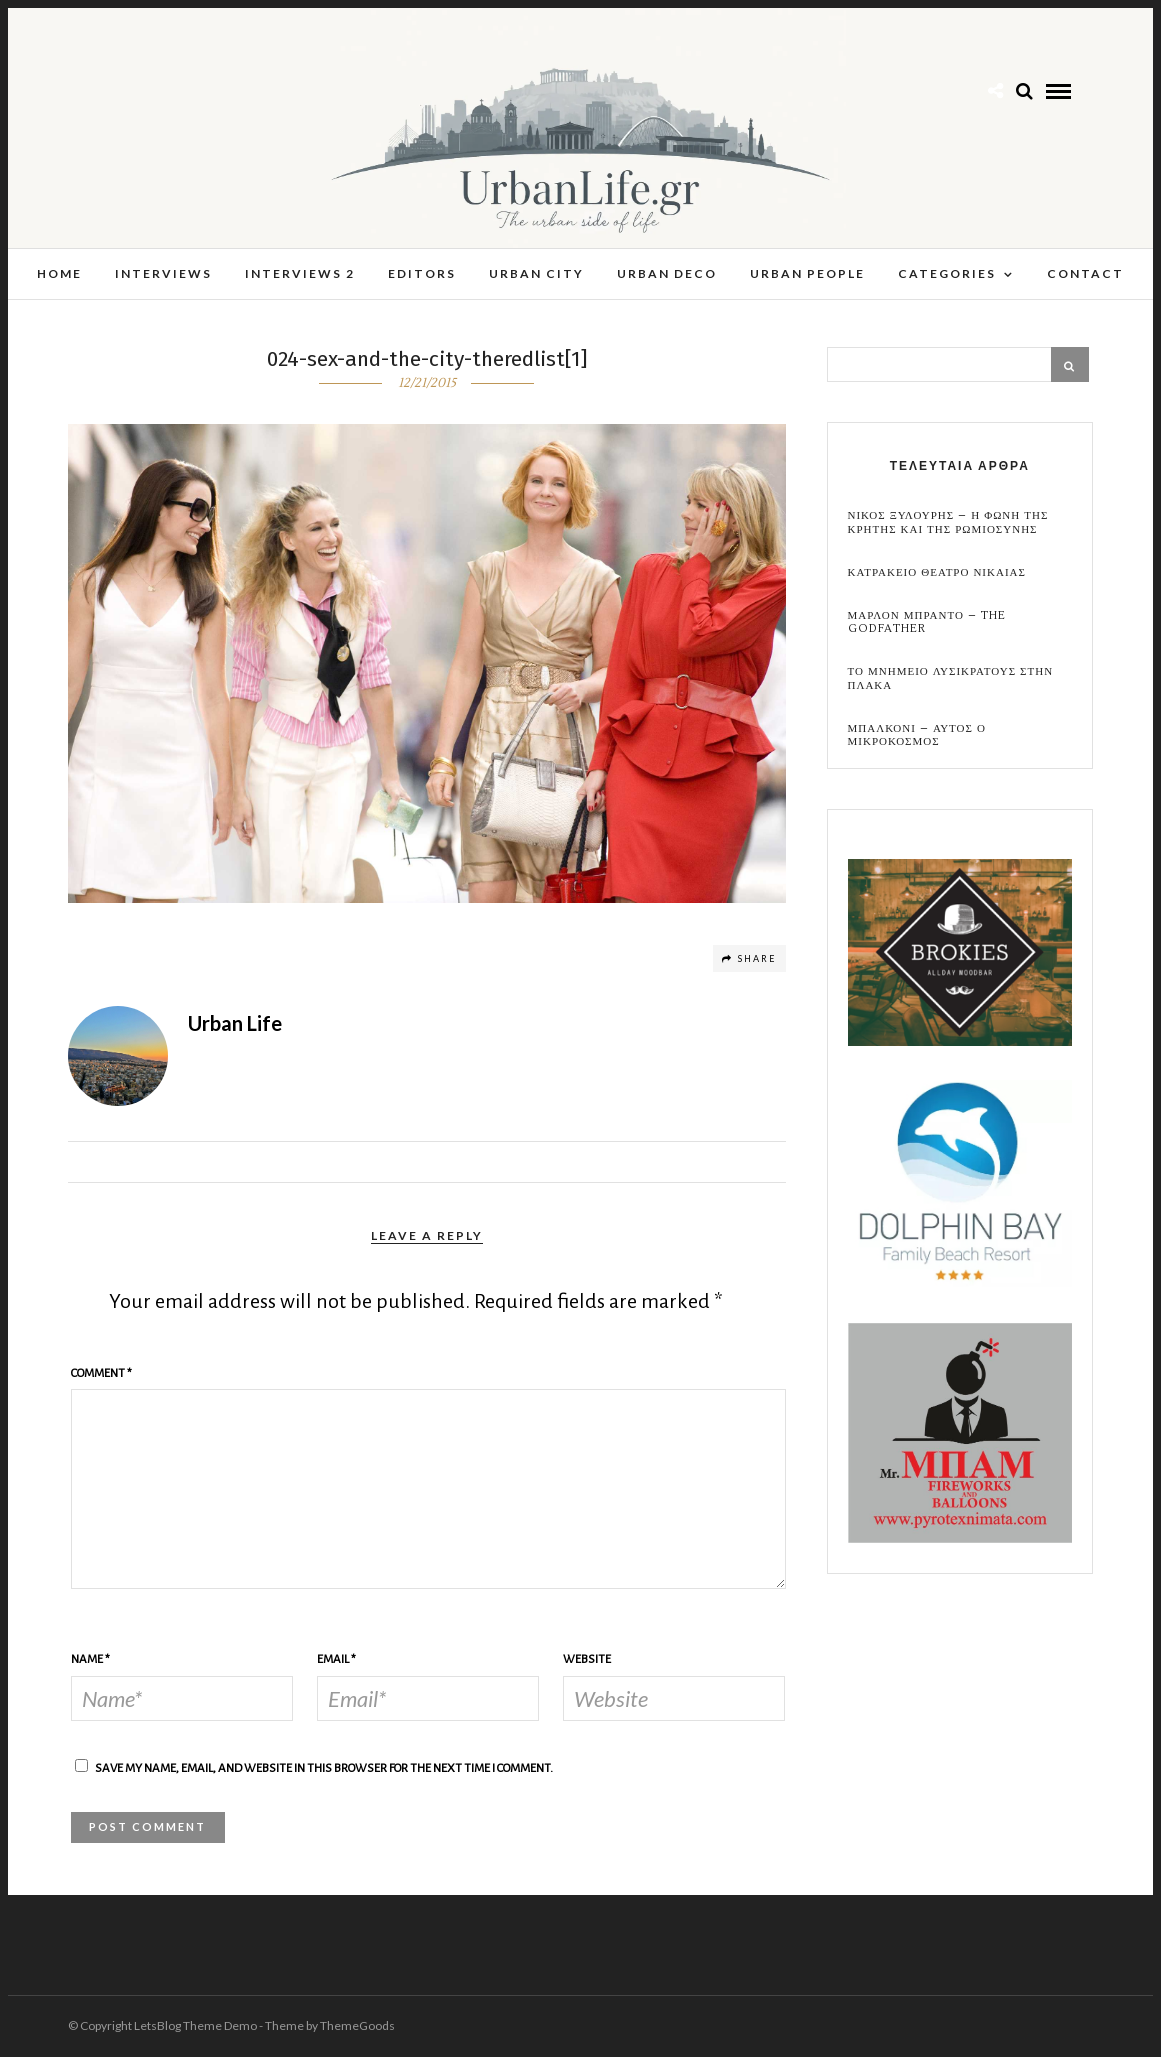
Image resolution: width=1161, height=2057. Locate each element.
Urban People (807, 273)
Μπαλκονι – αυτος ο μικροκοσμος (917, 736)
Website (587, 1660)
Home (59, 273)
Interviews (163, 273)
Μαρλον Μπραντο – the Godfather (927, 623)
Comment (101, 1374)
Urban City (536, 273)
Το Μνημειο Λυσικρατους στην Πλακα (951, 679)
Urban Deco (667, 273)
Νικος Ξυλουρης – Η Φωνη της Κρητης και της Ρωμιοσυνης (948, 523)
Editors (422, 273)
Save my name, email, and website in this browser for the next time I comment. (324, 1769)
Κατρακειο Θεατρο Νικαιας (937, 573)
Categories (947, 273)
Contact (1085, 273)
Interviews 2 (300, 273)
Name (90, 1660)
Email (336, 1660)
